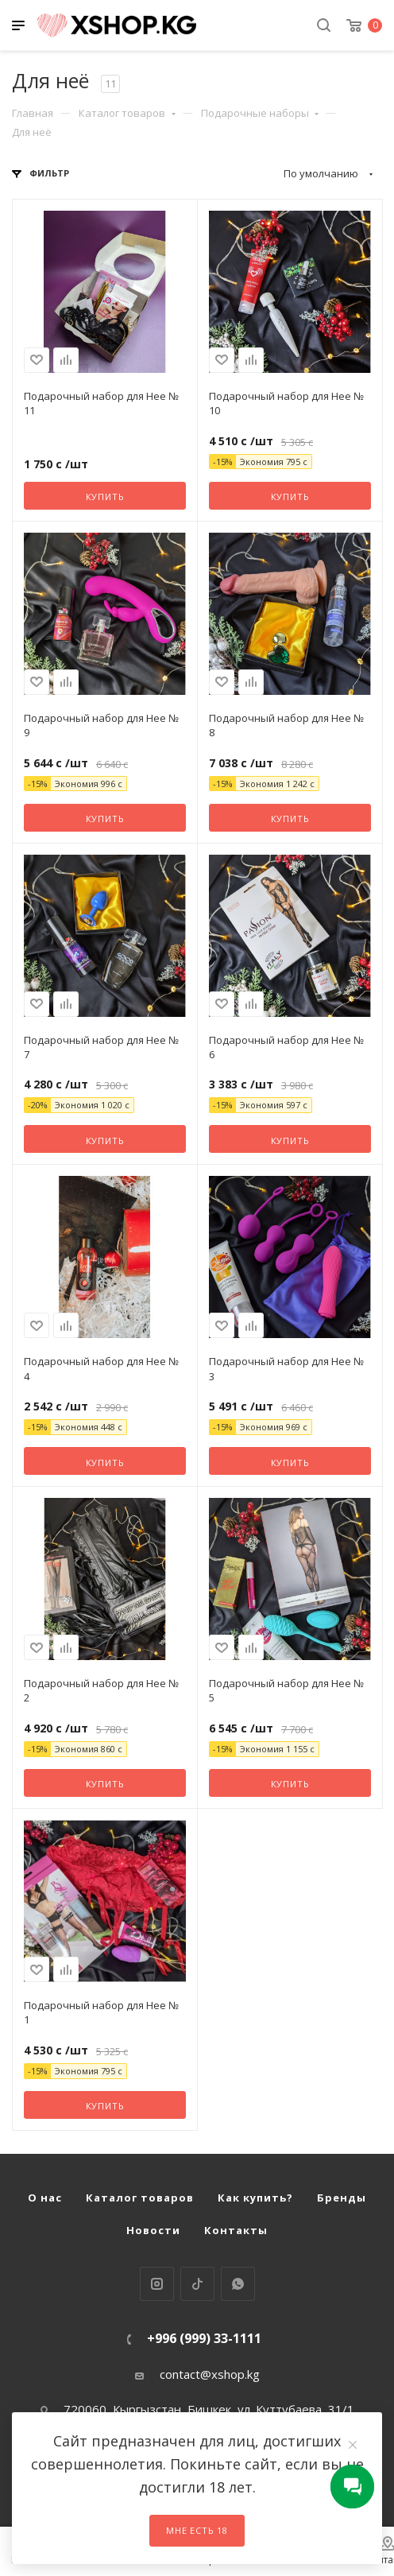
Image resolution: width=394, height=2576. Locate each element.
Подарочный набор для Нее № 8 (286, 725)
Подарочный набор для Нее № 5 (286, 1690)
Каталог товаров (127, 113)
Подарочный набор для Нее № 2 (101, 1690)
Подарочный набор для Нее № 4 (101, 1368)
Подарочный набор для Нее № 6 (286, 1047)
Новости (153, 2230)
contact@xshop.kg (210, 2374)
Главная (32, 113)
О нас (45, 2197)
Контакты (236, 2230)
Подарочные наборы (260, 113)
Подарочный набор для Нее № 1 (101, 2012)
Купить (105, 496)
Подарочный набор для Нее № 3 (286, 1368)
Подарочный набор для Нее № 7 (101, 1047)
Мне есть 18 (197, 2530)
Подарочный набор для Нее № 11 (101, 403)
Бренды (341, 2197)
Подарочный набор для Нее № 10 (286, 403)
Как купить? (255, 2197)
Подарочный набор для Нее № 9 (101, 725)
